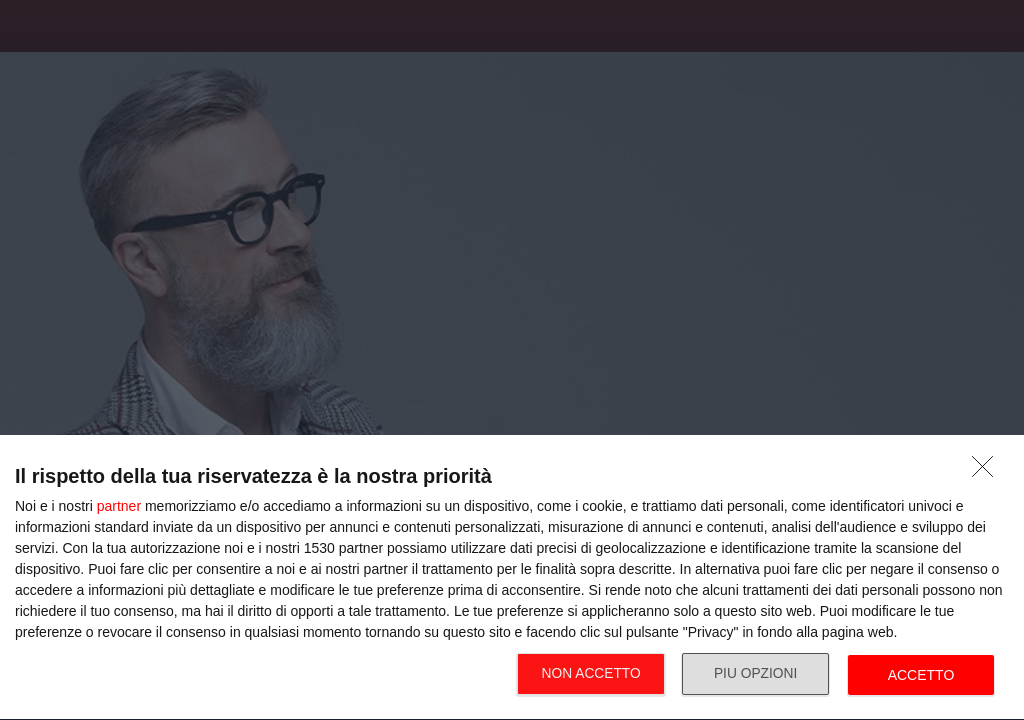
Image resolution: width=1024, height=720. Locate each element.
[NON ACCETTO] (988, 472)
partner (119, 506)
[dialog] (512, 578)
